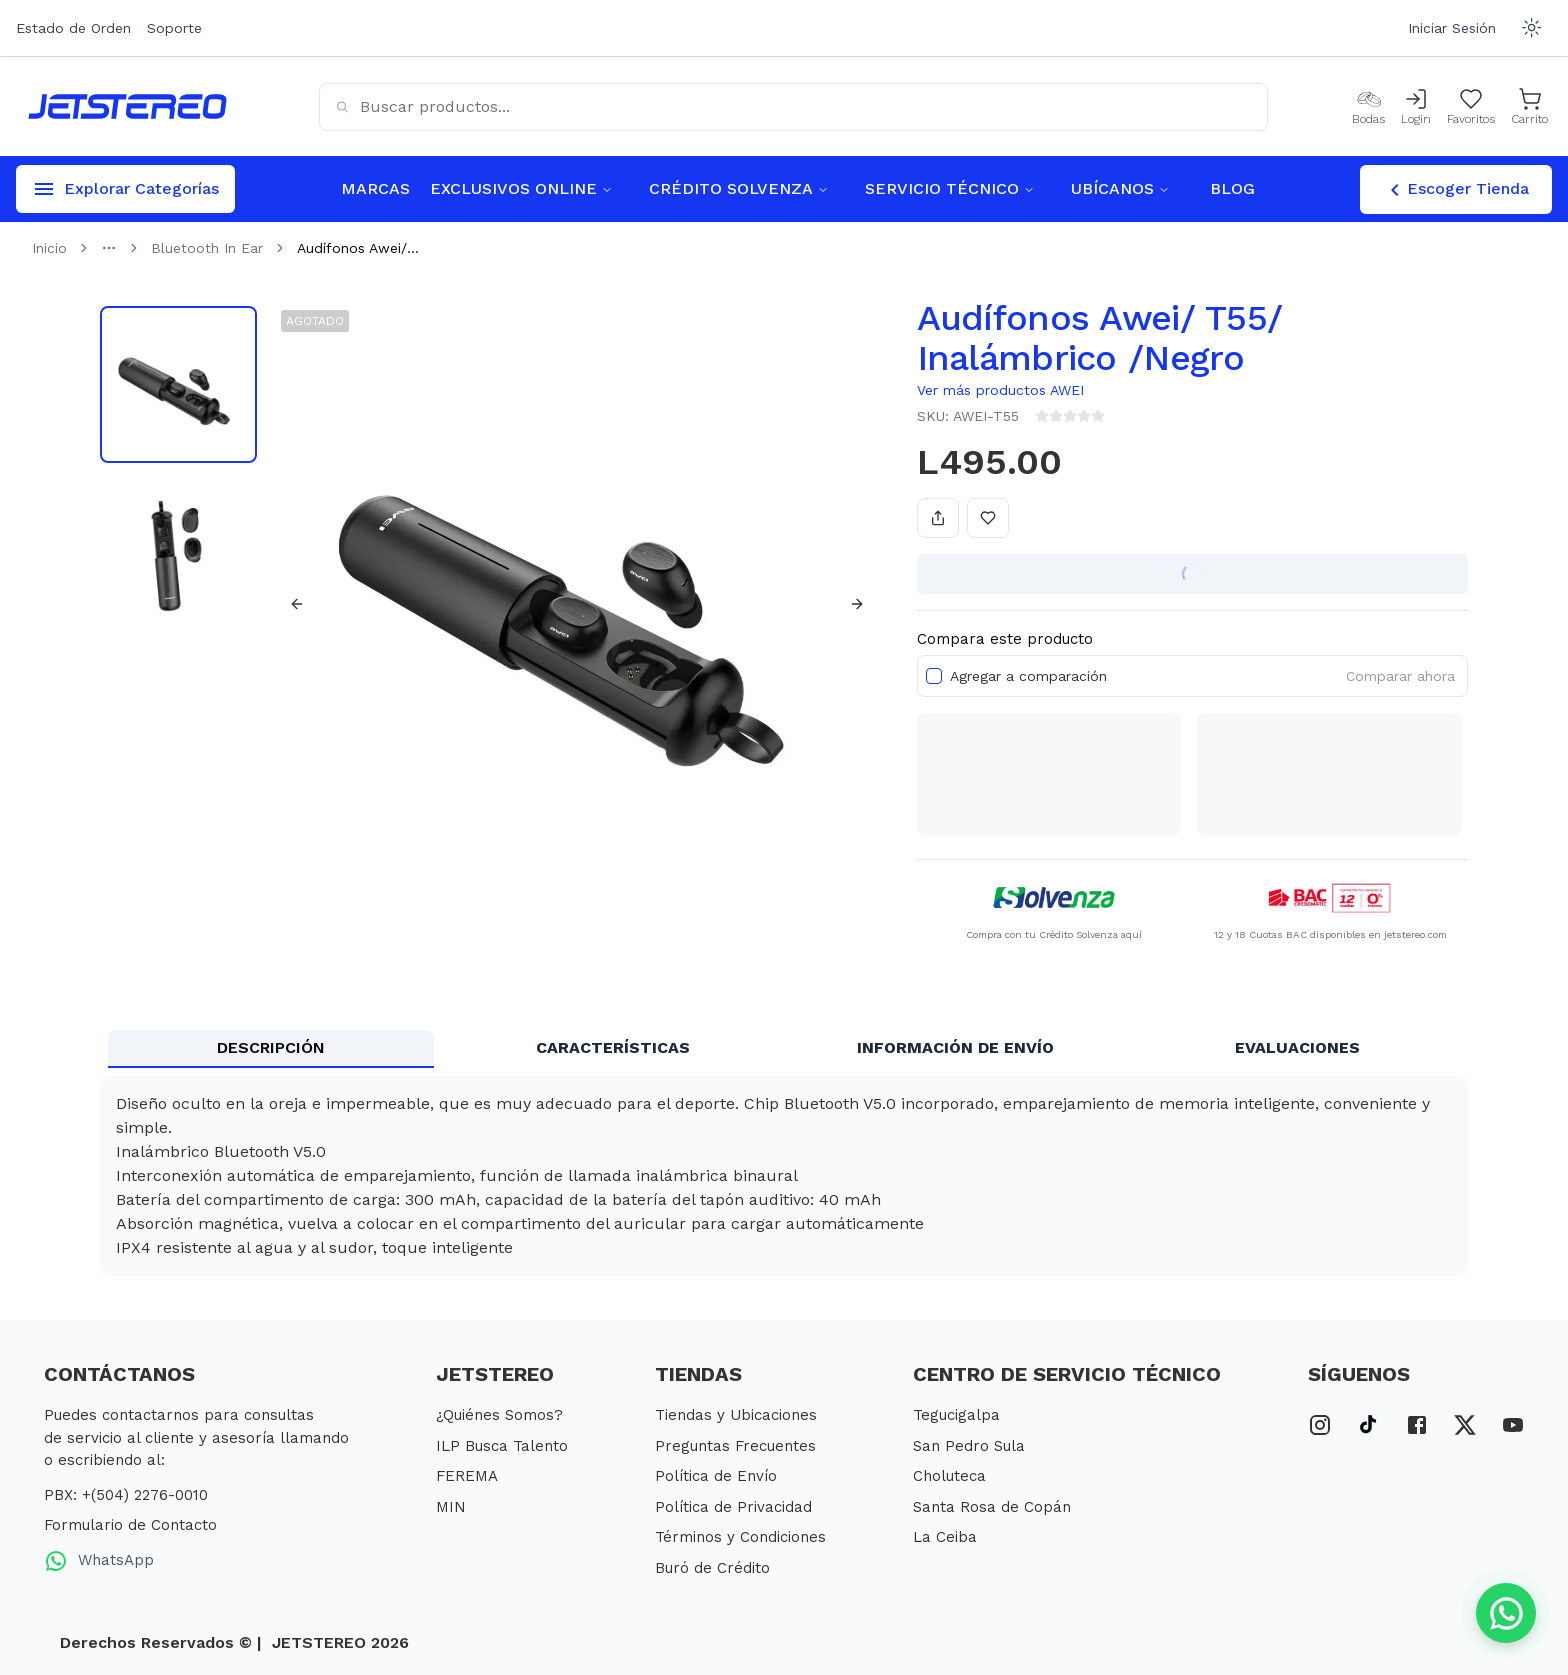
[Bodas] (1368, 107)
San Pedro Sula (969, 1446)
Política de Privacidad (733, 1507)
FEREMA (467, 1476)
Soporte (174, 28)
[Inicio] (127, 106)
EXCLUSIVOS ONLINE (521, 188)
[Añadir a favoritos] (988, 518)
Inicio (49, 248)
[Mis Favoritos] (1471, 107)
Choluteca (949, 1476)
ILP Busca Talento (502, 1446)
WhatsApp (99, 1561)
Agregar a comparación (1028, 676)
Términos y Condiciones (740, 1537)
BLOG (1232, 188)
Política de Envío (716, 1476)
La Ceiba (945, 1537)
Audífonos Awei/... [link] (358, 248)
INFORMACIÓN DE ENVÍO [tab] (955, 1047)
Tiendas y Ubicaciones (736, 1415)
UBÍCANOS (1120, 188)
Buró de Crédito (712, 1568)
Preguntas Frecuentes (735, 1446)
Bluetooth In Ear (207, 248)
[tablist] (784, 1049)
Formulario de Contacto (130, 1525)
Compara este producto (1005, 639)
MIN (451, 1507)
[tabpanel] (784, 1176)
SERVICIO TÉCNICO (950, 188)
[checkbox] (934, 676)
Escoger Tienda (1456, 190)
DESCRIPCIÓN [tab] (271, 1047)
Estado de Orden (73, 28)
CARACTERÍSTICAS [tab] (613, 1047)
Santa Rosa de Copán (992, 1507)
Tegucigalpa (956, 1415)
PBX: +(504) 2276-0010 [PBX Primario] (126, 1495)
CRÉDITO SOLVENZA (739, 188)
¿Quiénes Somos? (499, 1415)
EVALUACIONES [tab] (1297, 1047)
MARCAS (375, 188)
